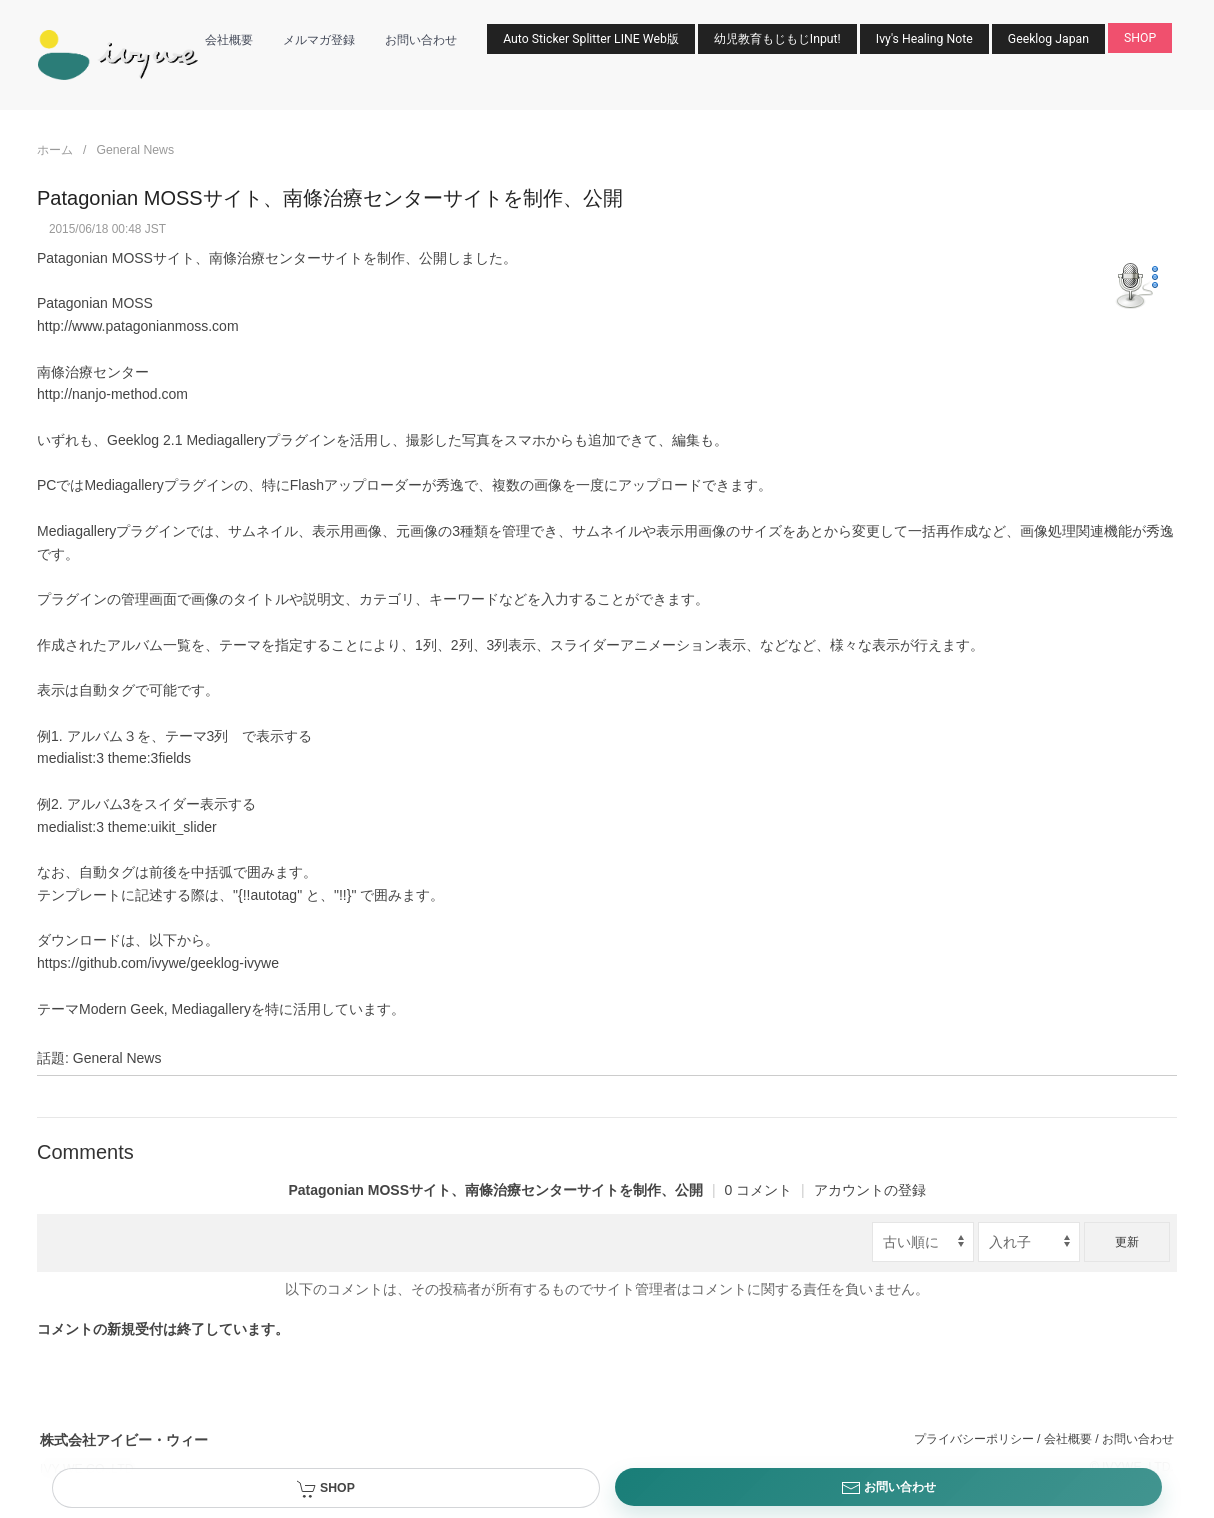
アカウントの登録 (870, 1190)
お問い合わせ (421, 40)
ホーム (55, 150)
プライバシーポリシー (974, 1439)
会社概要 (229, 40)
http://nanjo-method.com (112, 394)
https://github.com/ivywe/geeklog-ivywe (158, 963)
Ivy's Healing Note (924, 39)
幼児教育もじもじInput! (777, 39)
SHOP (1140, 38)
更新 (1127, 1242)
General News (135, 150)
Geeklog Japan (1048, 39)
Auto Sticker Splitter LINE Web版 (591, 39)
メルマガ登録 (319, 40)
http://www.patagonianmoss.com (138, 326)
